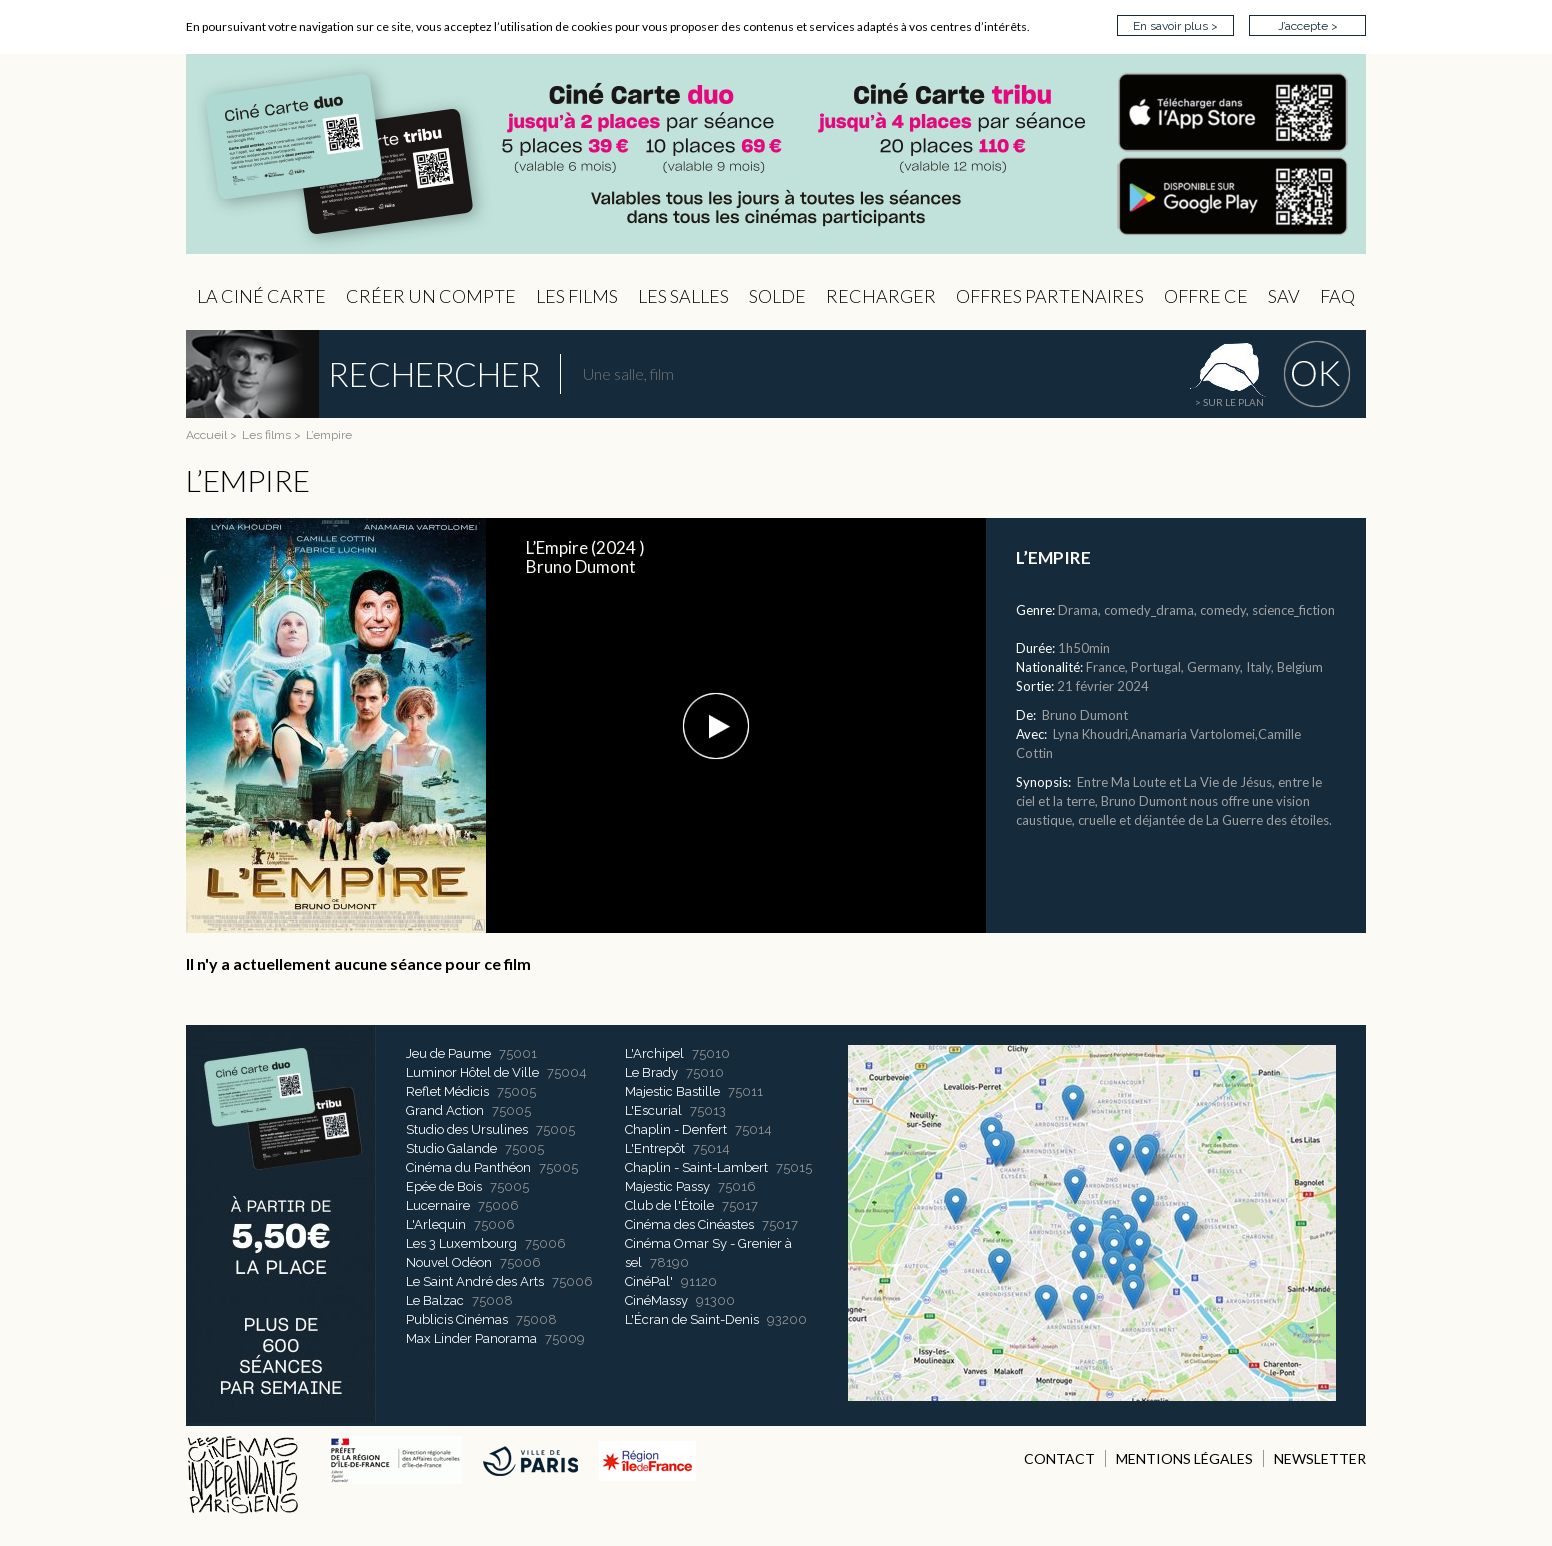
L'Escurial (653, 1110)
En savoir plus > (1175, 26)
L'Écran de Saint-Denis (692, 1319)
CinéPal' (649, 1281)
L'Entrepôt (655, 1148)
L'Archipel (654, 1053)
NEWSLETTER (1320, 1458)
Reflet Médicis (447, 1091)
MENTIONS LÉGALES (1184, 1458)
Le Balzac (435, 1300)
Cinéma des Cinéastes (689, 1224)
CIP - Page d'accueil (776, 154)
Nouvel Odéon (449, 1262)
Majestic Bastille (672, 1091)
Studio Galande (451, 1148)
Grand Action (445, 1110)
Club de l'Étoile (669, 1205)
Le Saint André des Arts (475, 1281)
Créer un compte (431, 296)
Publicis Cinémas (457, 1319)
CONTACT (1059, 1458)
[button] (716, 726)
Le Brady (651, 1072)
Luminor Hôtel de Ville (472, 1072)
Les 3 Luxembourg (461, 1243)
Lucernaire (438, 1205)
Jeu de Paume (448, 1053)
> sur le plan (1229, 402)
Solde (777, 296)
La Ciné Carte (261, 296)
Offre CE (1206, 296)
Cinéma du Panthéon (468, 1167)
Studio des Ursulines (467, 1129)
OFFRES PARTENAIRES (1050, 296)
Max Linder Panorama (471, 1338)
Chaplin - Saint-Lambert (696, 1167)
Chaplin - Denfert (676, 1129)
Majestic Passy (667, 1186)
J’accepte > (1308, 26)
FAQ (1337, 296)
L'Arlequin (436, 1224)
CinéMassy (656, 1300)
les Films (577, 296)
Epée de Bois (444, 1186)
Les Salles (683, 296)
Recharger (881, 296)
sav (1284, 296)
